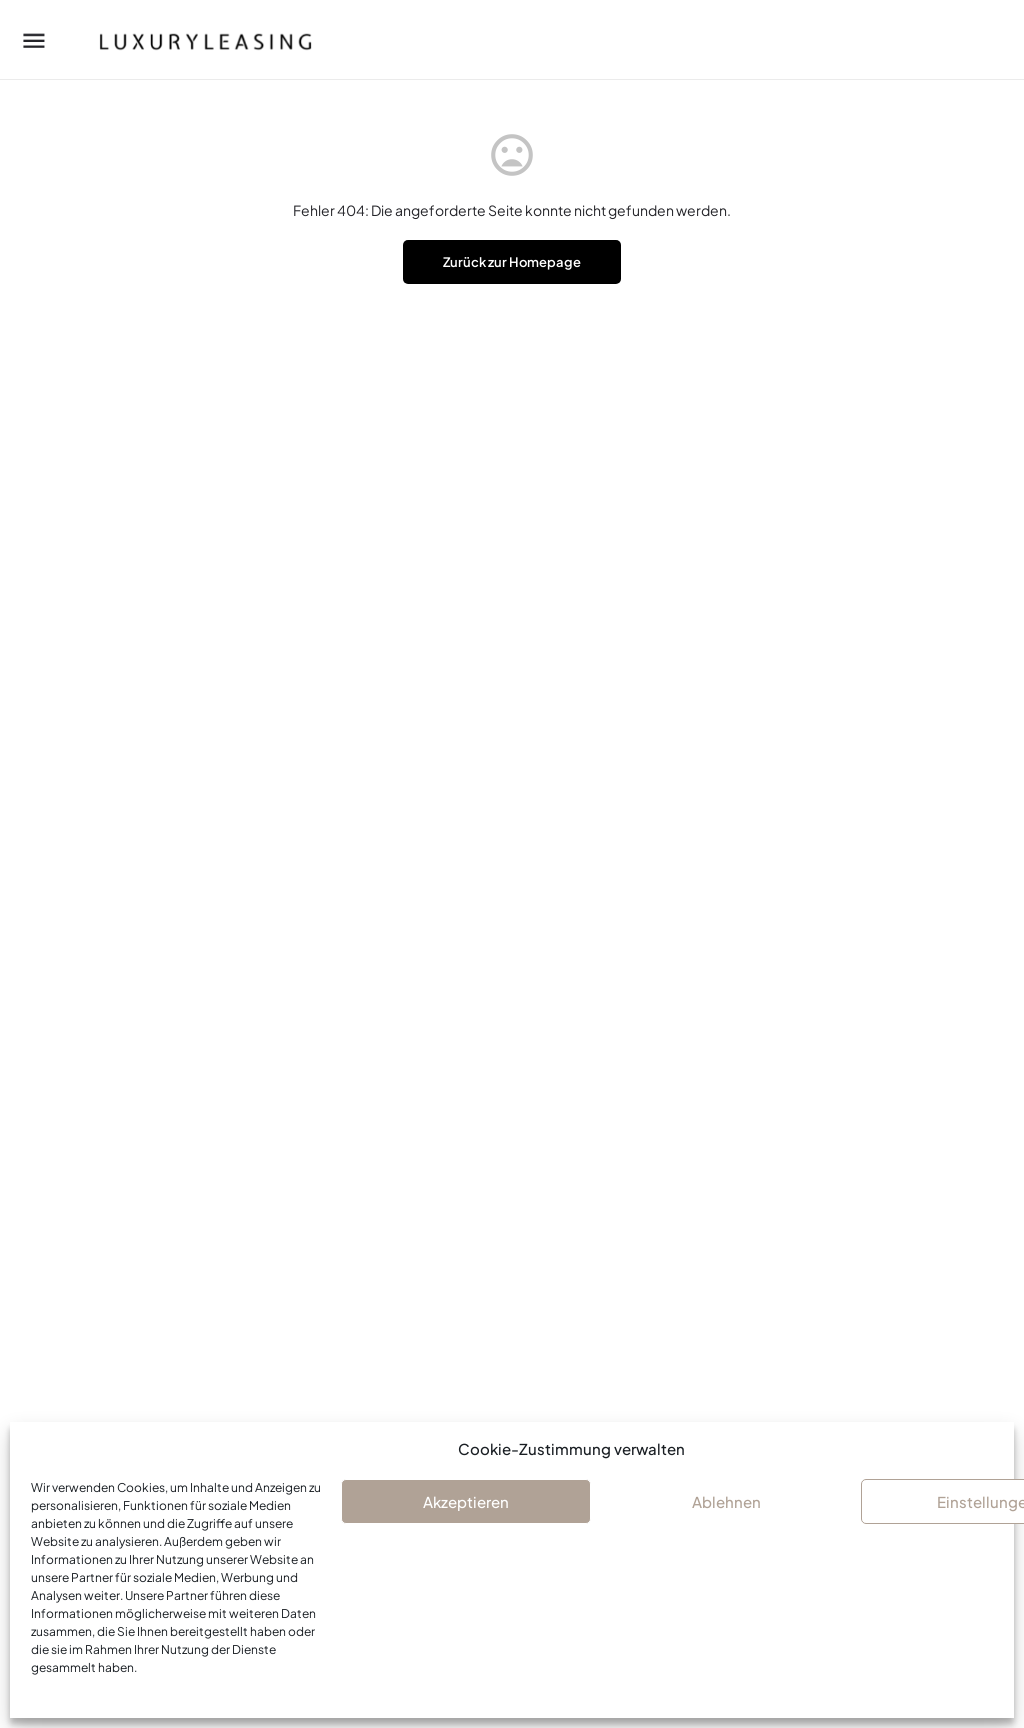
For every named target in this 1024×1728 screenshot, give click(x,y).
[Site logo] (186, 40)
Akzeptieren (466, 1501)
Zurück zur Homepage (512, 262)
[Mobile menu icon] (34, 40)
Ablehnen (726, 1501)
